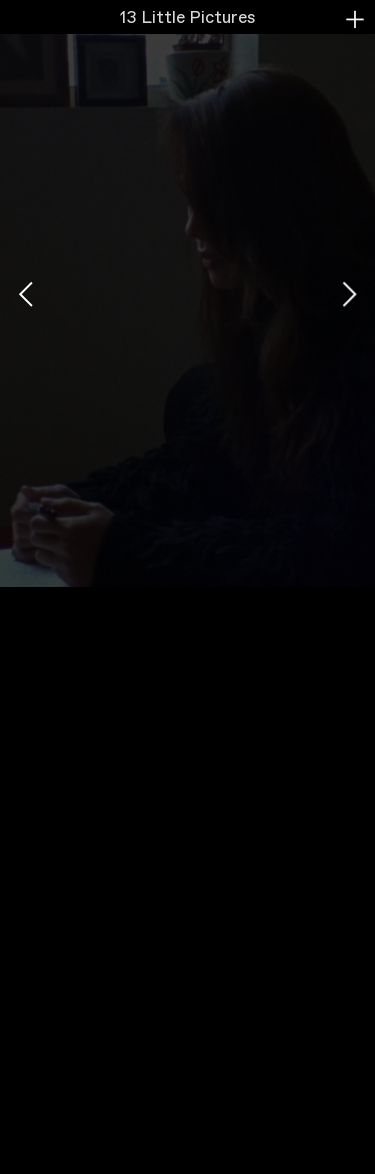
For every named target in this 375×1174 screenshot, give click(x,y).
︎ (355, 20)
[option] (187, 293)
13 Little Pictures (187, 18)
